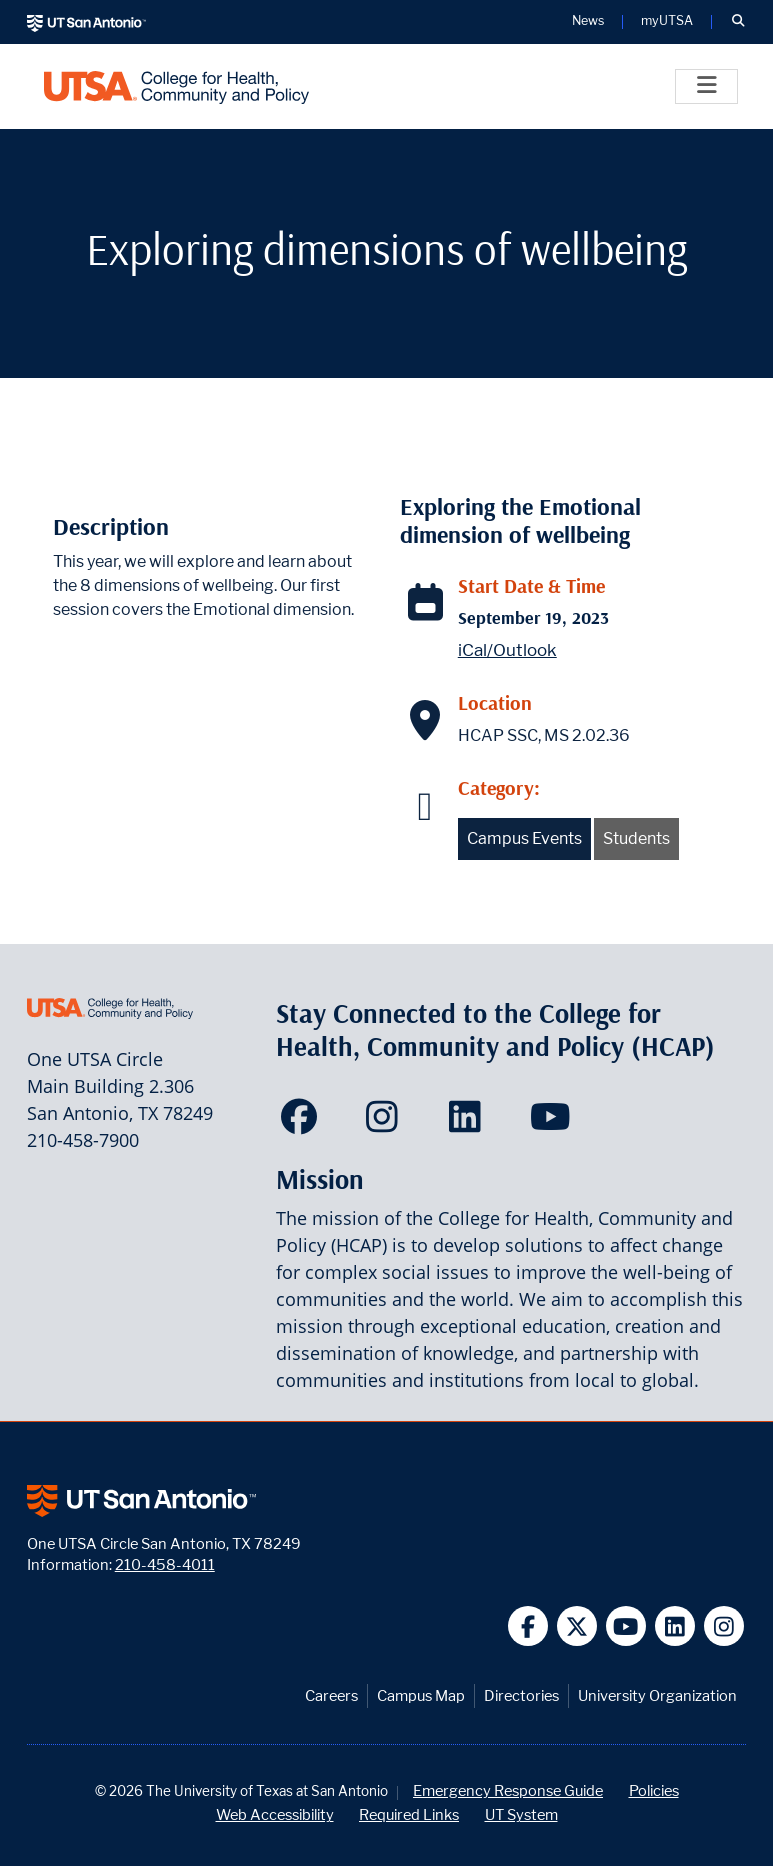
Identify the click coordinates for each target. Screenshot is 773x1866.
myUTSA (667, 21)
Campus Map (421, 1695)
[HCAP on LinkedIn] (469, 1123)
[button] (738, 22)
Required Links (409, 1814)
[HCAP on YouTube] (552, 1123)
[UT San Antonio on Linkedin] (675, 1626)
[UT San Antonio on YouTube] (626, 1626)
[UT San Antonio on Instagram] (724, 1626)
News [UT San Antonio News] (588, 21)
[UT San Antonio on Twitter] (577, 1626)
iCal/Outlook (507, 650)
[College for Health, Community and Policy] (176, 86)
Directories (521, 1695)
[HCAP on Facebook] (303, 1123)
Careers (331, 1695)
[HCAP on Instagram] (386, 1123)
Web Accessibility (275, 1814)
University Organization (657, 1695)
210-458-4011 (165, 1564)
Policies (654, 1790)
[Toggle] (706, 86)
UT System (521, 1814)
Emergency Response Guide (508, 1790)
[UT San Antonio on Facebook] (528, 1626)
